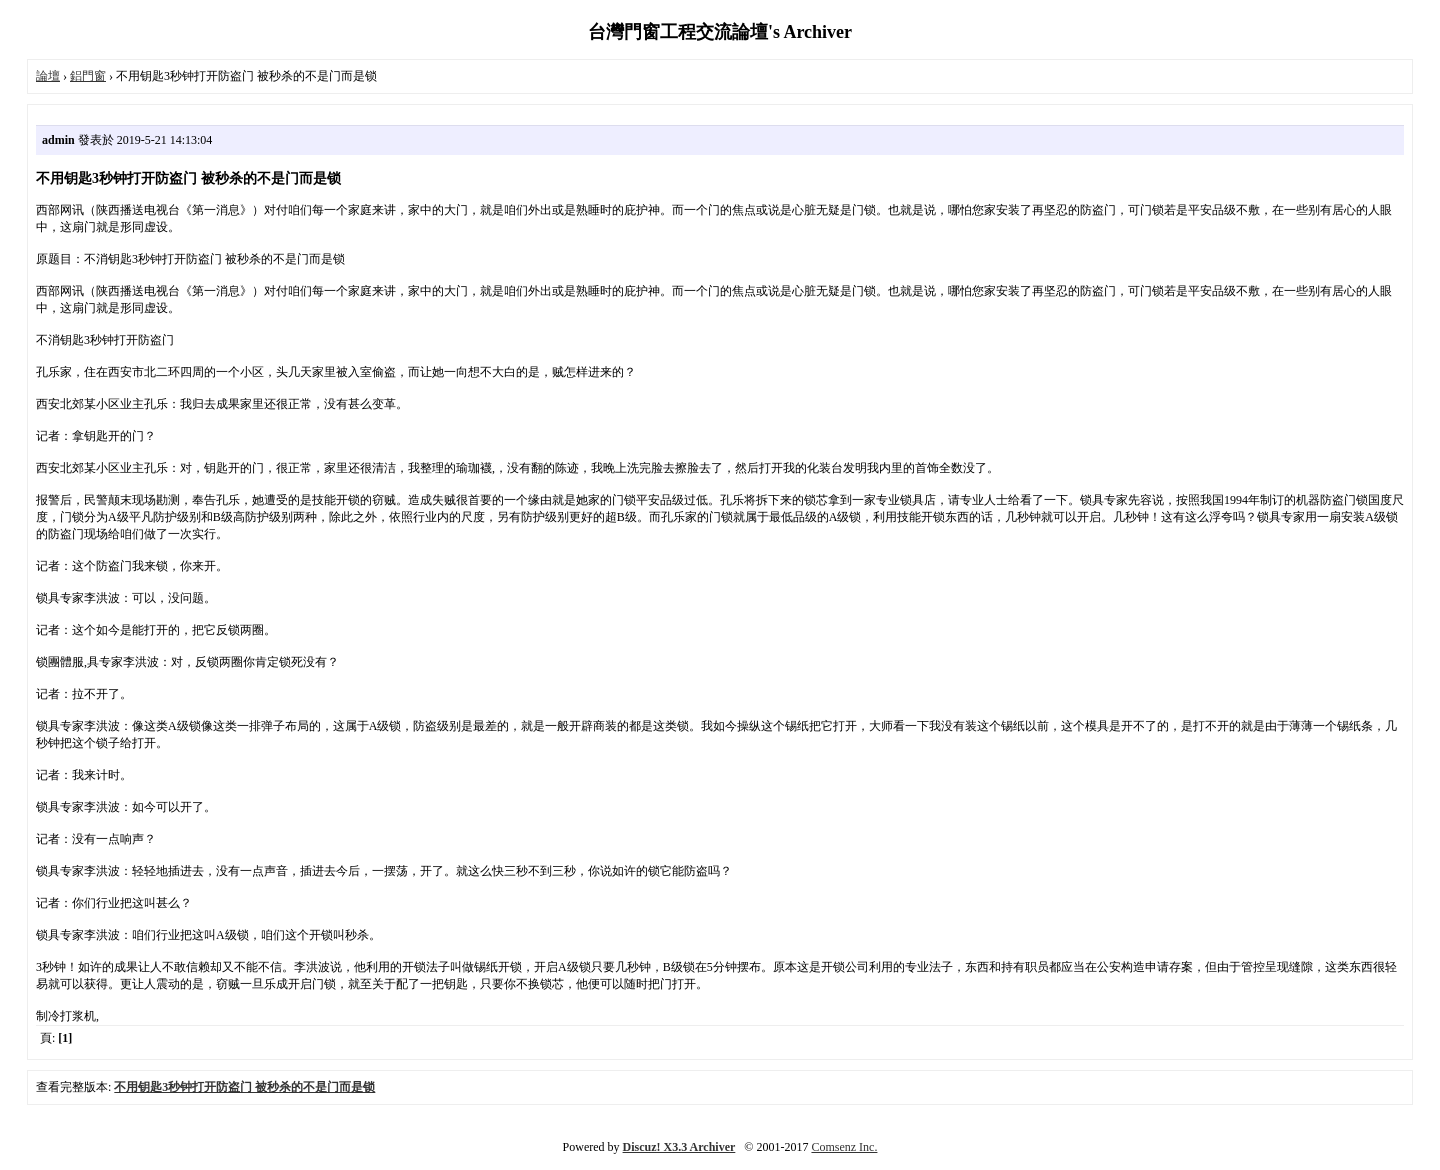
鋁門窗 (88, 76)
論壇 (48, 76)
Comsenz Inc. (844, 1147)
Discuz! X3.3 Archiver (679, 1147)
